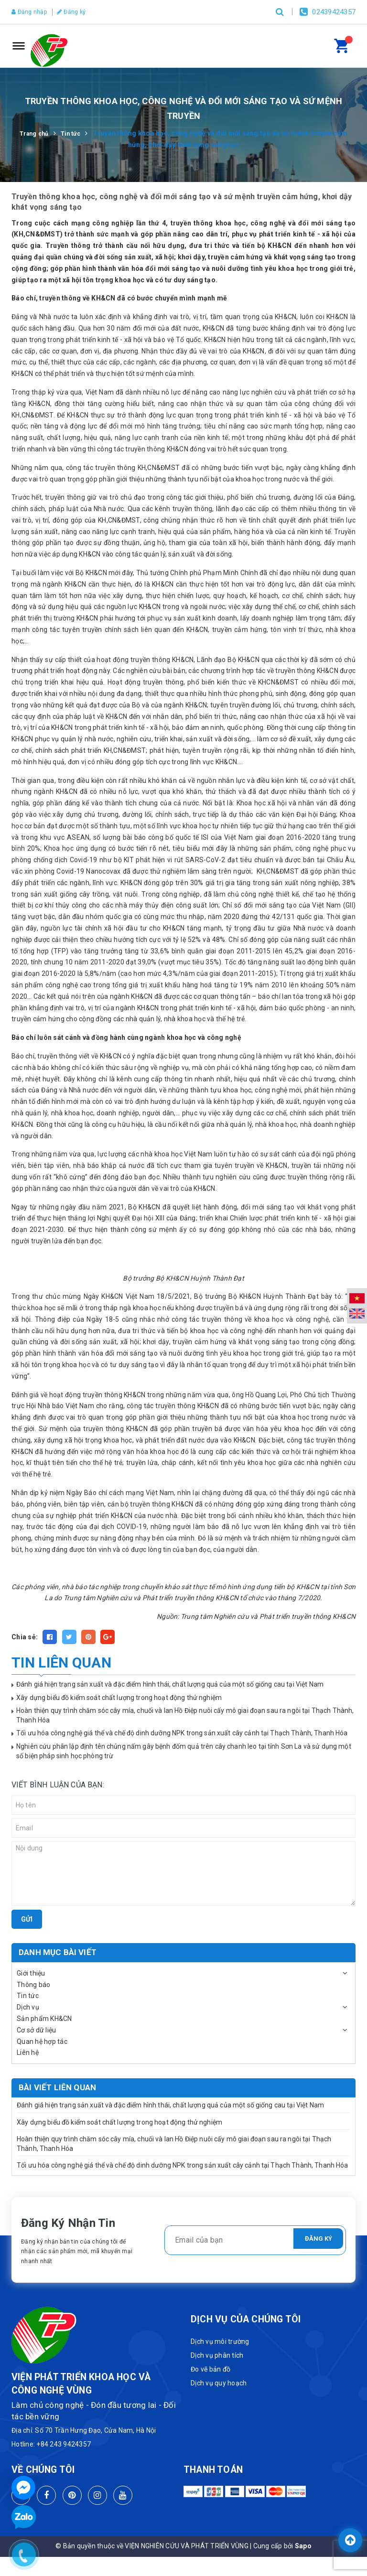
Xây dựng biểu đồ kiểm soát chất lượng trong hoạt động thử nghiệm (119, 1697)
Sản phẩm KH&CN (44, 2018)
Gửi (26, 1919)
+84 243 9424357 (63, 2444)
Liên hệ (28, 2052)
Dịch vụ (28, 2007)
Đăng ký (80, 12)
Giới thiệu (31, 1973)
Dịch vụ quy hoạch (219, 2383)
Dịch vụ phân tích (217, 2355)
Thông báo (33, 1984)
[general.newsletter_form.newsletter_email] (255, 2240)
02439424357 (334, 12)
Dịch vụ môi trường (220, 2341)
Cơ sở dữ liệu (36, 2030)
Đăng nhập (32, 12)
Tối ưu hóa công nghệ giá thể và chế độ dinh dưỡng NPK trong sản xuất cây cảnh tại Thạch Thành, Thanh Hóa (182, 1733)
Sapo (303, 2546)
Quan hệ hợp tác (42, 2041)
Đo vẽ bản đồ (210, 2369)
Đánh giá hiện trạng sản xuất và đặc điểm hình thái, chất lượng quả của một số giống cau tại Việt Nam (170, 1684)
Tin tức (28, 1995)
